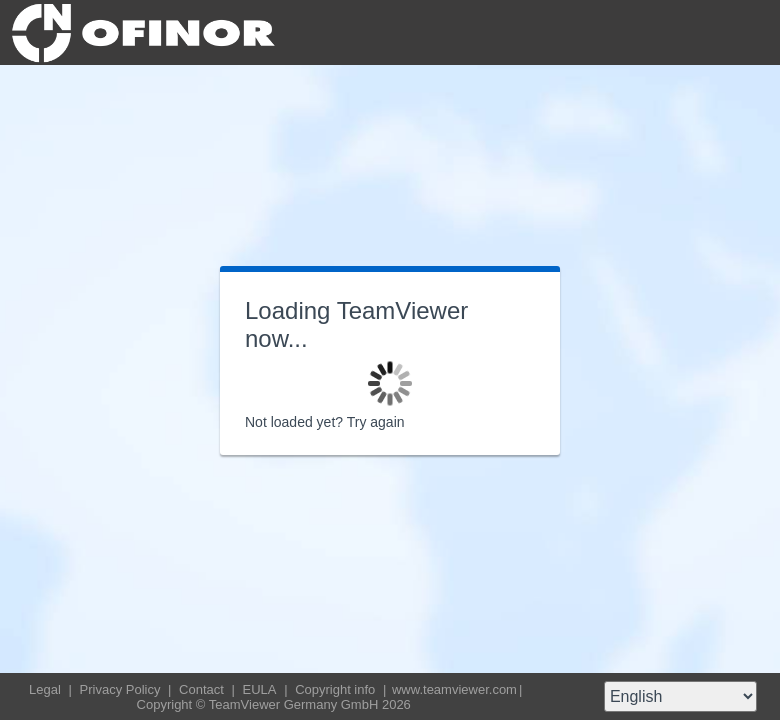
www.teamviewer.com (454, 689)
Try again (376, 422)
